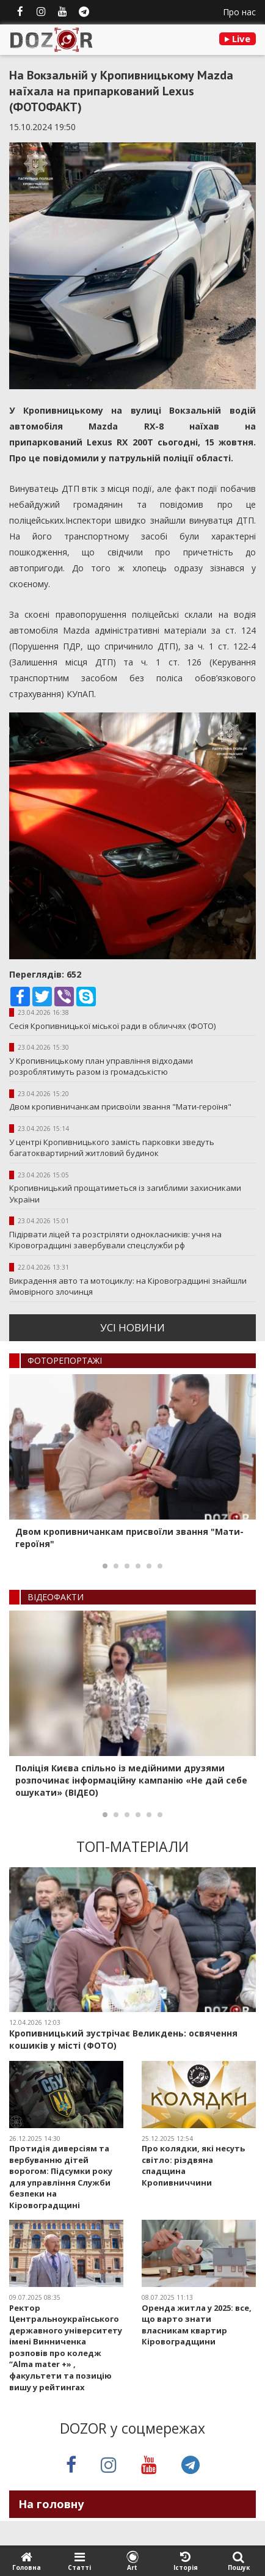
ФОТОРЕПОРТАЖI (64, 1360)
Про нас (239, 12)
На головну (51, 2504)
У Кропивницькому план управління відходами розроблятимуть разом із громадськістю (101, 1066)
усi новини (132, 1327)
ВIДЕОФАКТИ (55, 1597)
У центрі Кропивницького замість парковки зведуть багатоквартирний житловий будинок (111, 1147)
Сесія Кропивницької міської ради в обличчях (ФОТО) (112, 1025)
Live (237, 38)
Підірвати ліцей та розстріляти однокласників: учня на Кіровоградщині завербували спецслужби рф (115, 1240)
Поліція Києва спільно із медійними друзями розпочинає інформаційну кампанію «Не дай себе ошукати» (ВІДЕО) (131, 1780)
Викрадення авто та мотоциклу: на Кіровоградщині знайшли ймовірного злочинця (128, 1286)
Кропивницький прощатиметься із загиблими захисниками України (125, 1193)
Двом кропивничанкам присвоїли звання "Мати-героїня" (120, 1106)
